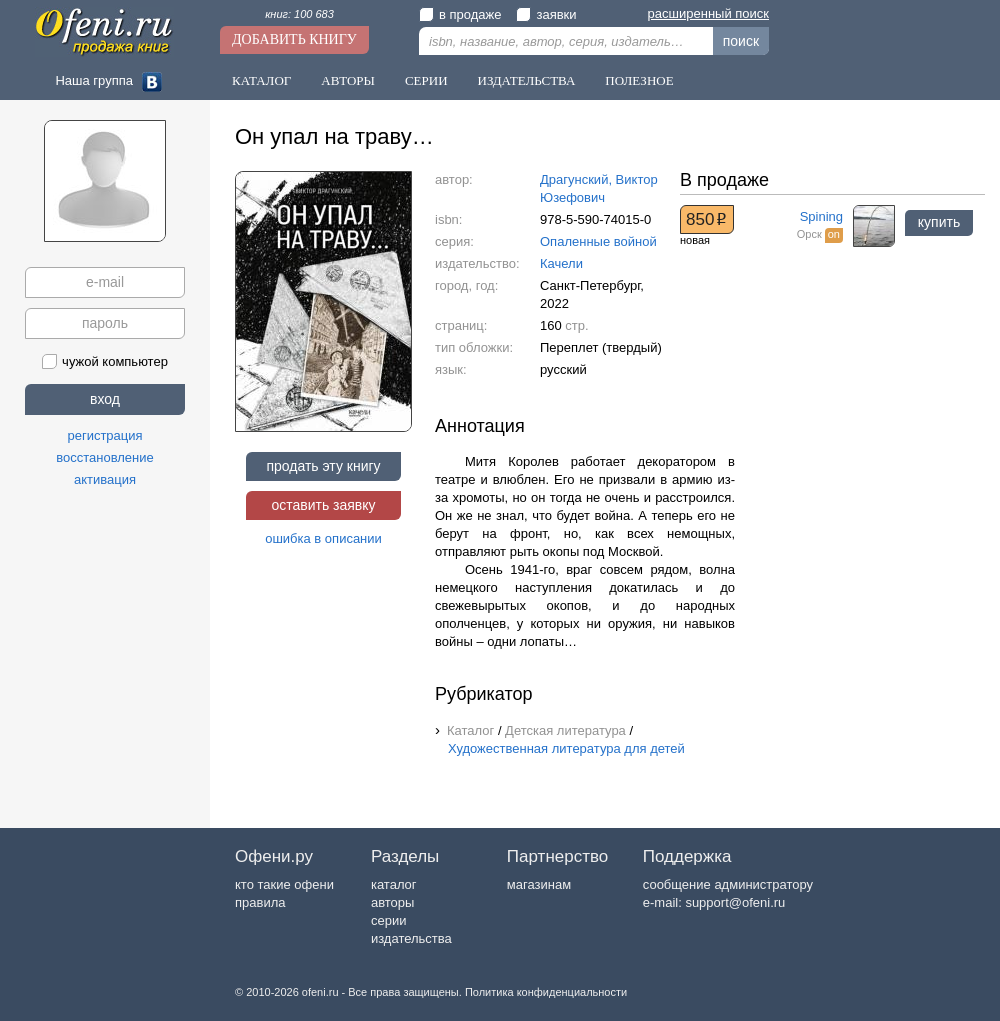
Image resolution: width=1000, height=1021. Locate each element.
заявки (546, 14)
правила (260, 902)
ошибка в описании (323, 538)
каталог (394, 884)
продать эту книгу (323, 466)
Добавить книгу (294, 39)
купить (939, 222)
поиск (741, 41)
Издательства (527, 80)
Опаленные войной (598, 241)
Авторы (348, 80)
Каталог (261, 80)
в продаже (460, 14)
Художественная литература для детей (566, 748)
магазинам (539, 884)
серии (388, 920)
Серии (426, 80)
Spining (821, 216)
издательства (411, 938)
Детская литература (565, 730)
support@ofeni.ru (735, 902)
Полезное (639, 80)
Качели (561, 263)
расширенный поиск (708, 13)
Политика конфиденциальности (546, 992)
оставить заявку (323, 505)
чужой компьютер (105, 361)
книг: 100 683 (299, 14)
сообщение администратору (728, 884)
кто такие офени (284, 884)
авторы (392, 902)
